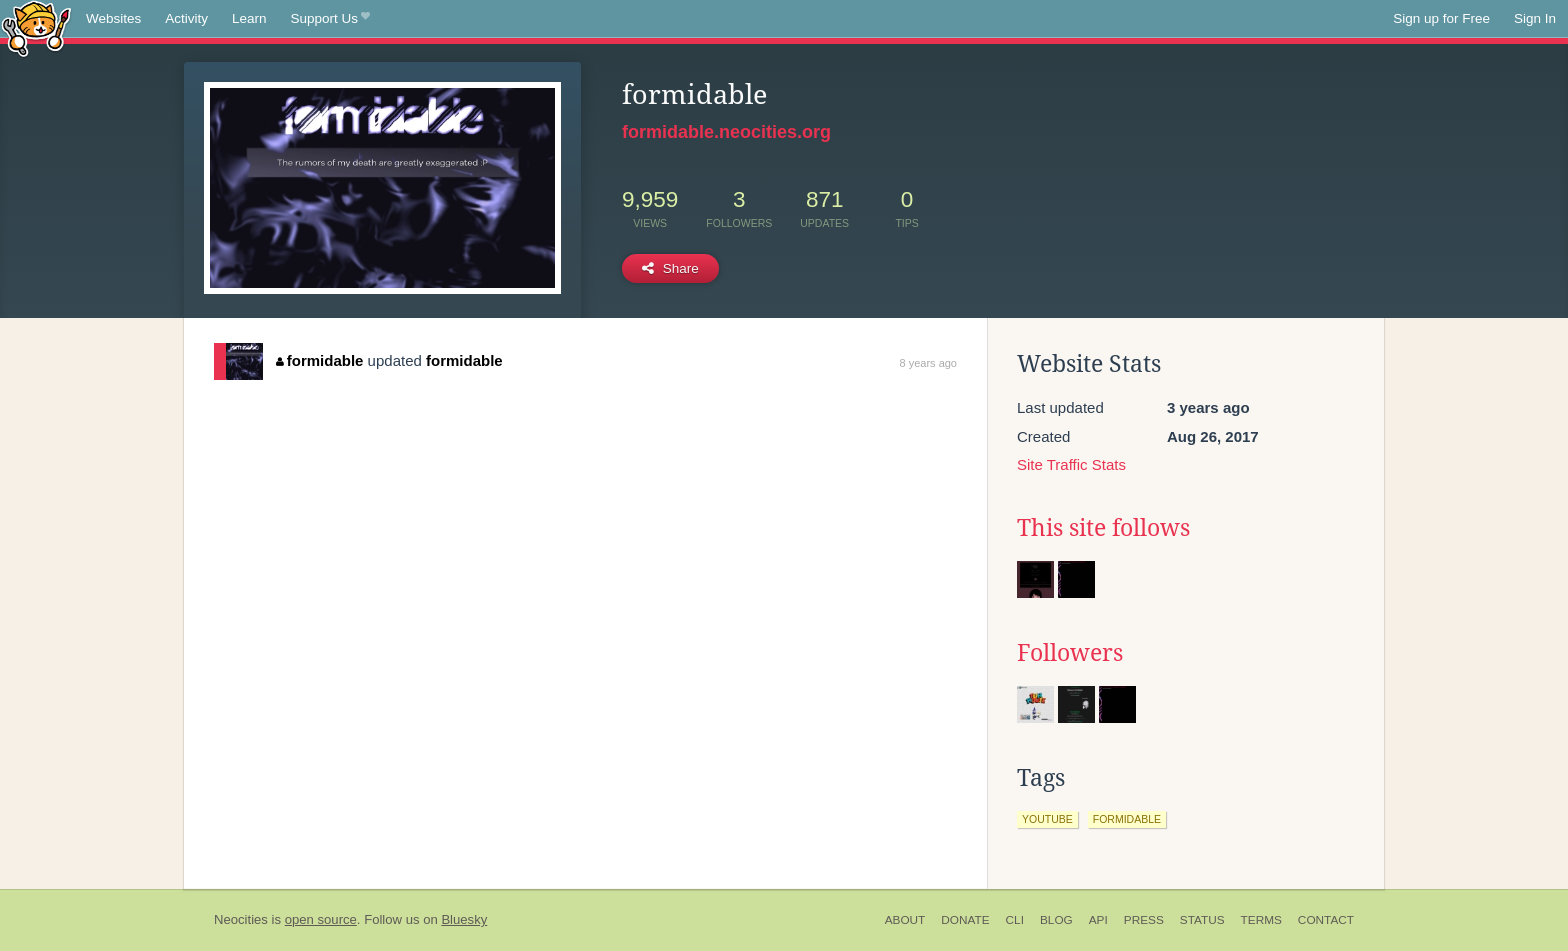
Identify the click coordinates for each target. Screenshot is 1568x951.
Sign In (1535, 18)
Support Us (330, 19)
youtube (1047, 819)
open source (321, 919)
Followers (1070, 653)
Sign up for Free (1441, 18)
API (1098, 920)
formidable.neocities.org (726, 132)
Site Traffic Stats (1071, 464)
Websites (113, 18)
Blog (1056, 920)
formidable (319, 360)
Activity (186, 18)
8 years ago (928, 363)
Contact (1326, 920)
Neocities (241, 919)
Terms (1261, 920)
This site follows (1103, 528)
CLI (1015, 920)
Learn (249, 18)
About (905, 920)
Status (1202, 920)
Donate (965, 920)
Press (1144, 920)
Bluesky (464, 919)
